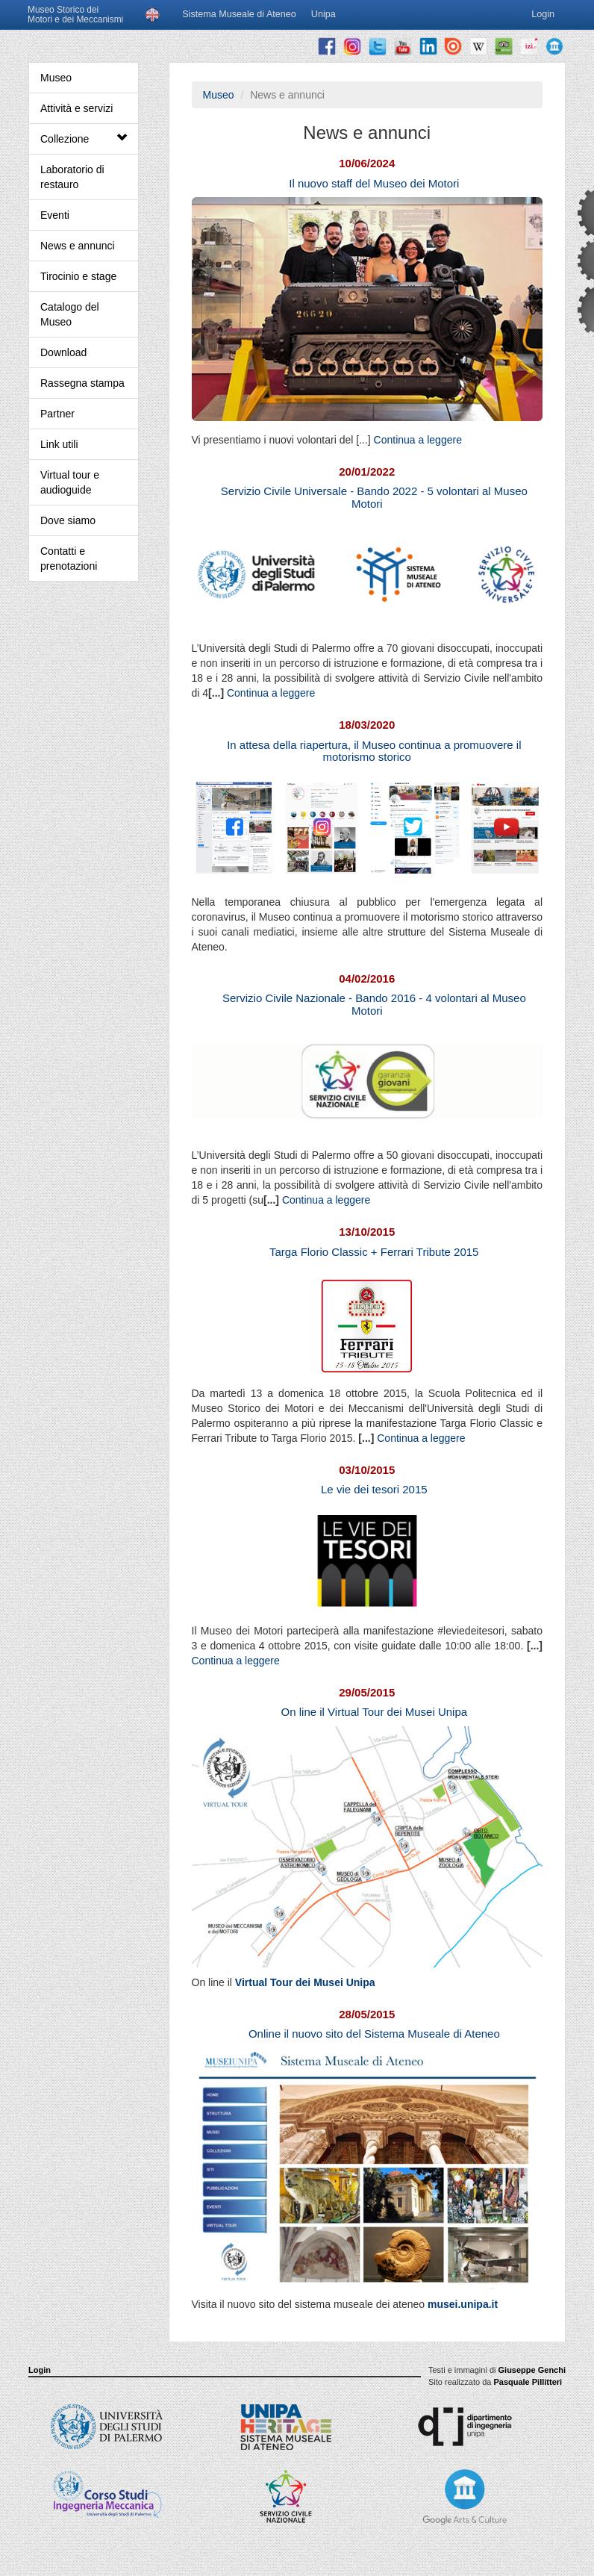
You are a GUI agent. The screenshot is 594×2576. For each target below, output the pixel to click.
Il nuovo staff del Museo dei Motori (374, 183)
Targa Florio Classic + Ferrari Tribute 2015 (374, 1251)
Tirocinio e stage (78, 276)
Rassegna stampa (82, 383)
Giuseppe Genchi (532, 2369)
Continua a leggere (418, 440)
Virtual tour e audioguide (69, 482)
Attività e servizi (76, 108)
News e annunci (77, 246)
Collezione (83, 138)
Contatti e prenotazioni (68, 558)
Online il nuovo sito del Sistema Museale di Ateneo (374, 2033)
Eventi (54, 215)
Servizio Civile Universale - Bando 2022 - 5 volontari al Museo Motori (374, 497)
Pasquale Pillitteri (527, 2381)
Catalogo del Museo (69, 314)
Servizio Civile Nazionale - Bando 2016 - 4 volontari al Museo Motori (374, 1004)
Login (39, 2369)
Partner (57, 414)
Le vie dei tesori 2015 (374, 1489)
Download (63, 352)
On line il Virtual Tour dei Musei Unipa (374, 1711)
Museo (56, 78)
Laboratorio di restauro (72, 177)
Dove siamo (68, 520)
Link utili (59, 444)
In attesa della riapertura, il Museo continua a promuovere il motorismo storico (374, 751)
